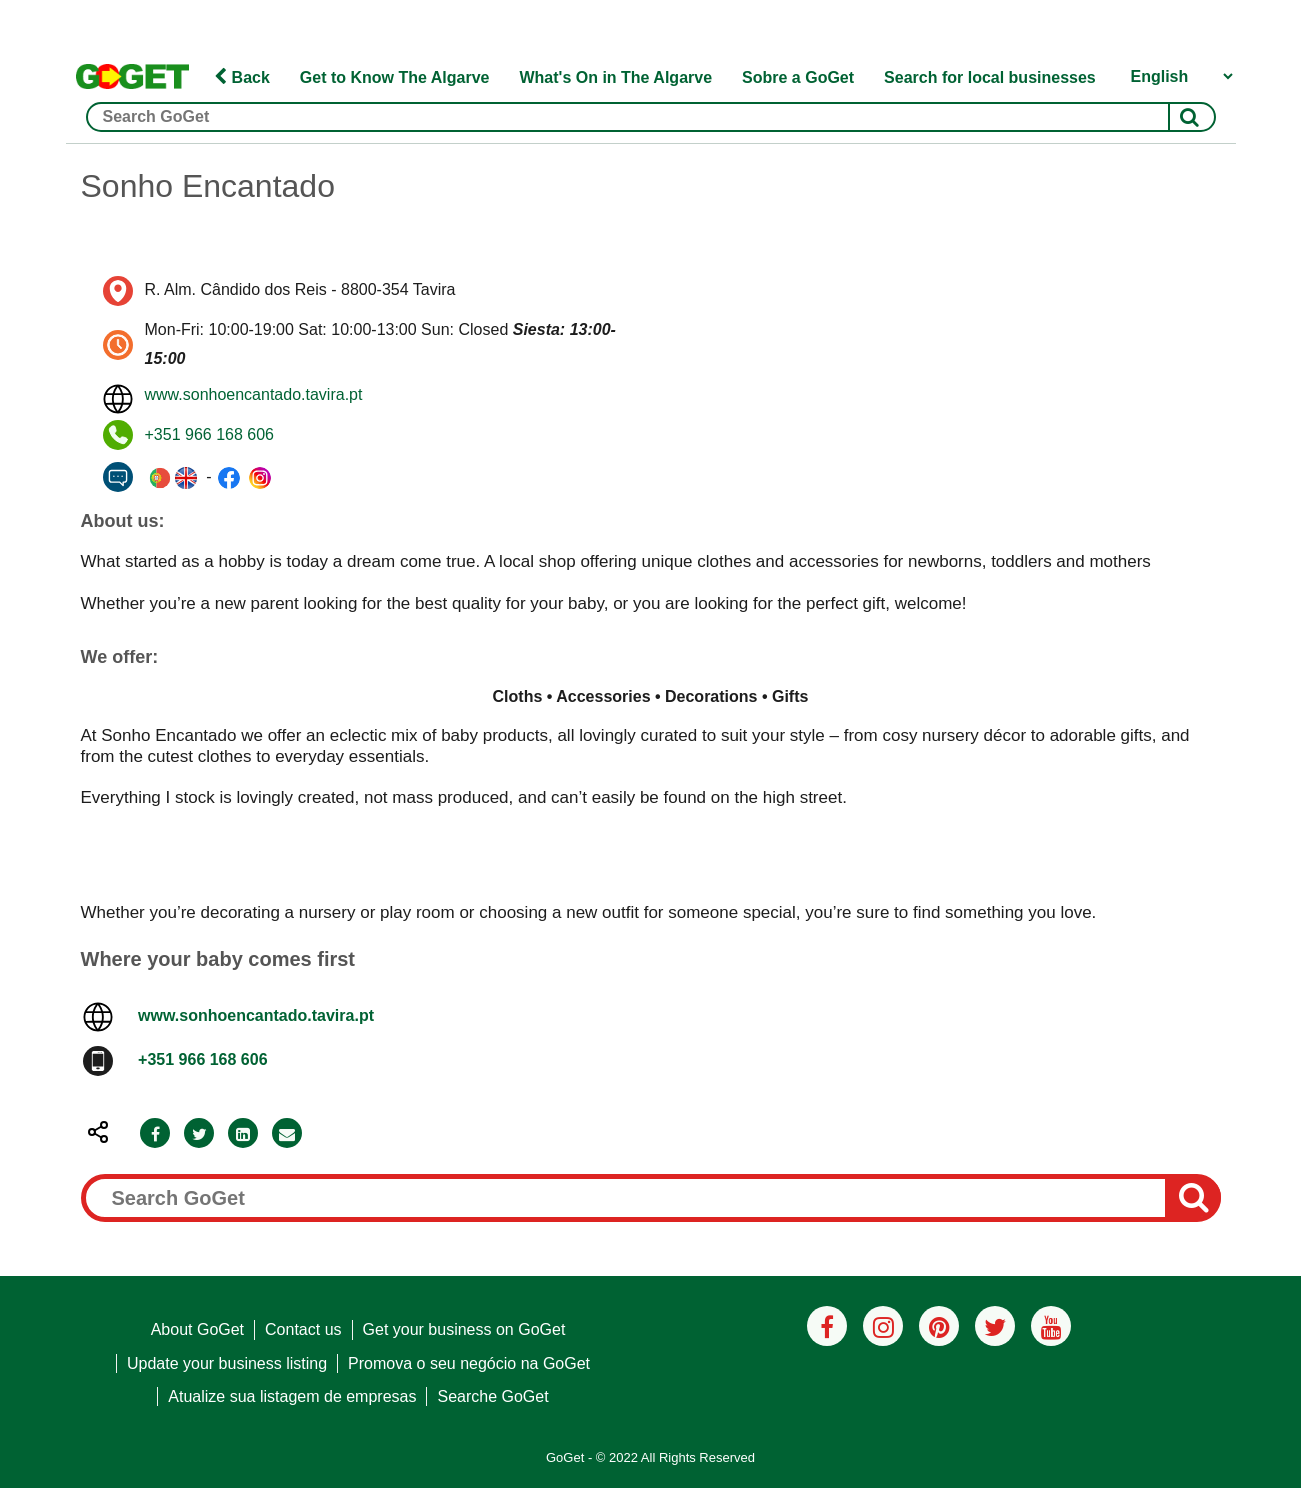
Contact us (303, 1329)
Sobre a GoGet (798, 77)
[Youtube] (1051, 1326)
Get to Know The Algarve (395, 77)
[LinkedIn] (243, 1134)
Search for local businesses (990, 77)
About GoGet (197, 1329)
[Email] (287, 1134)
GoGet (565, 1457)
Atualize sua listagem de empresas (292, 1396)
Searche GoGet (492, 1396)
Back (242, 77)
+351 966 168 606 (209, 434)
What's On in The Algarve (615, 77)
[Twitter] (199, 1134)
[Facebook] (155, 1134)
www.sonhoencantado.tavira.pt (254, 394)
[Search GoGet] (651, 117)
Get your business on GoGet (464, 1329)
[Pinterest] (939, 1326)
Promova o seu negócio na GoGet (469, 1363)
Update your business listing (227, 1363)
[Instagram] (883, 1326)
